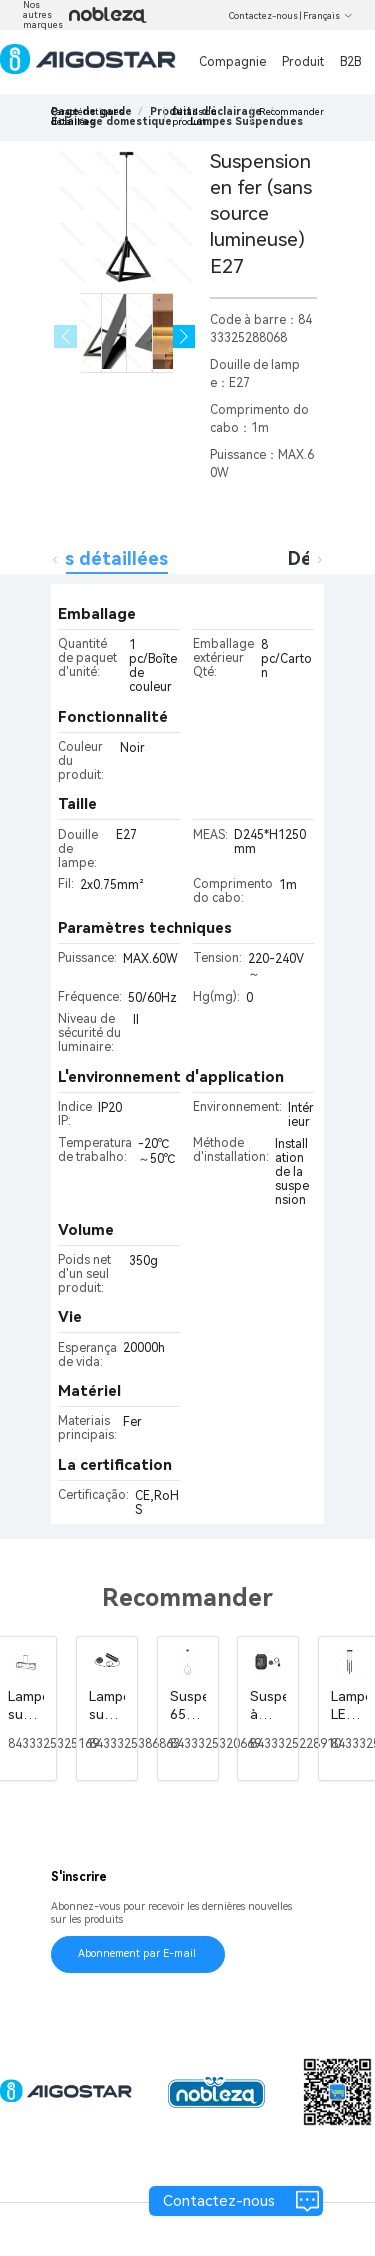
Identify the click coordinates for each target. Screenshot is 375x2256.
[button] (184, 336)
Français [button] (328, 16)
